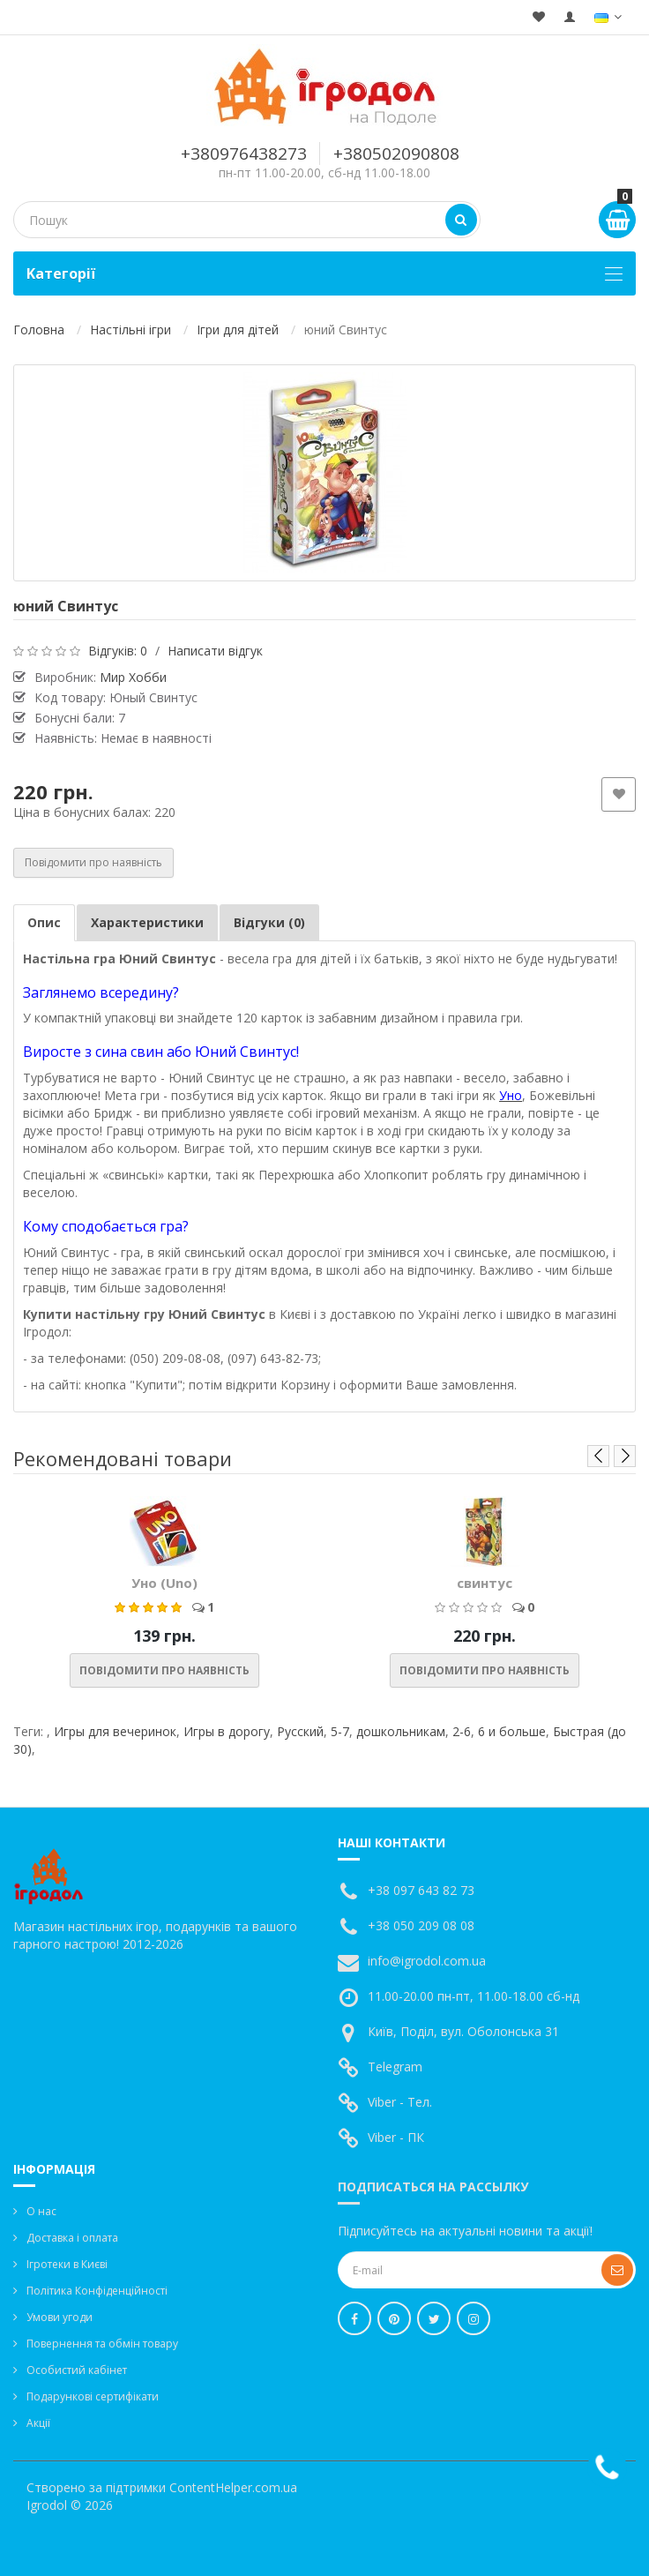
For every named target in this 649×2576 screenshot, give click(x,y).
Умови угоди (59, 2317)
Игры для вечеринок (115, 1731)
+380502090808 (396, 153)
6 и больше (512, 1731)
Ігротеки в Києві (67, 2264)
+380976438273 (244, 153)
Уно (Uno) (164, 1582)
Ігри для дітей (238, 329)
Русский (300, 1731)
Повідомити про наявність (93, 862)
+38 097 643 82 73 (421, 1890)
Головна (38, 329)
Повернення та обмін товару (102, 2343)
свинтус (484, 1582)
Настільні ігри (130, 329)
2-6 (461, 1731)
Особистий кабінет (76, 2370)
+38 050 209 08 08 (421, 1925)
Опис (44, 922)
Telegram (395, 2066)
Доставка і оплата (72, 2237)
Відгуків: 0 (117, 650)
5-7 (340, 1731)
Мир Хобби (133, 677)
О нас (41, 2211)
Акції (38, 2423)
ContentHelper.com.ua (233, 2487)
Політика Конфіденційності (97, 2290)
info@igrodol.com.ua (427, 1960)
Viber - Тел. (400, 2101)
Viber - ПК (396, 2137)
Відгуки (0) (269, 922)
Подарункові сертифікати (92, 2396)
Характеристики (147, 922)
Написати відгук (215, 650)
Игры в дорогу (226, 1731)
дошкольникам (400, 1731)
